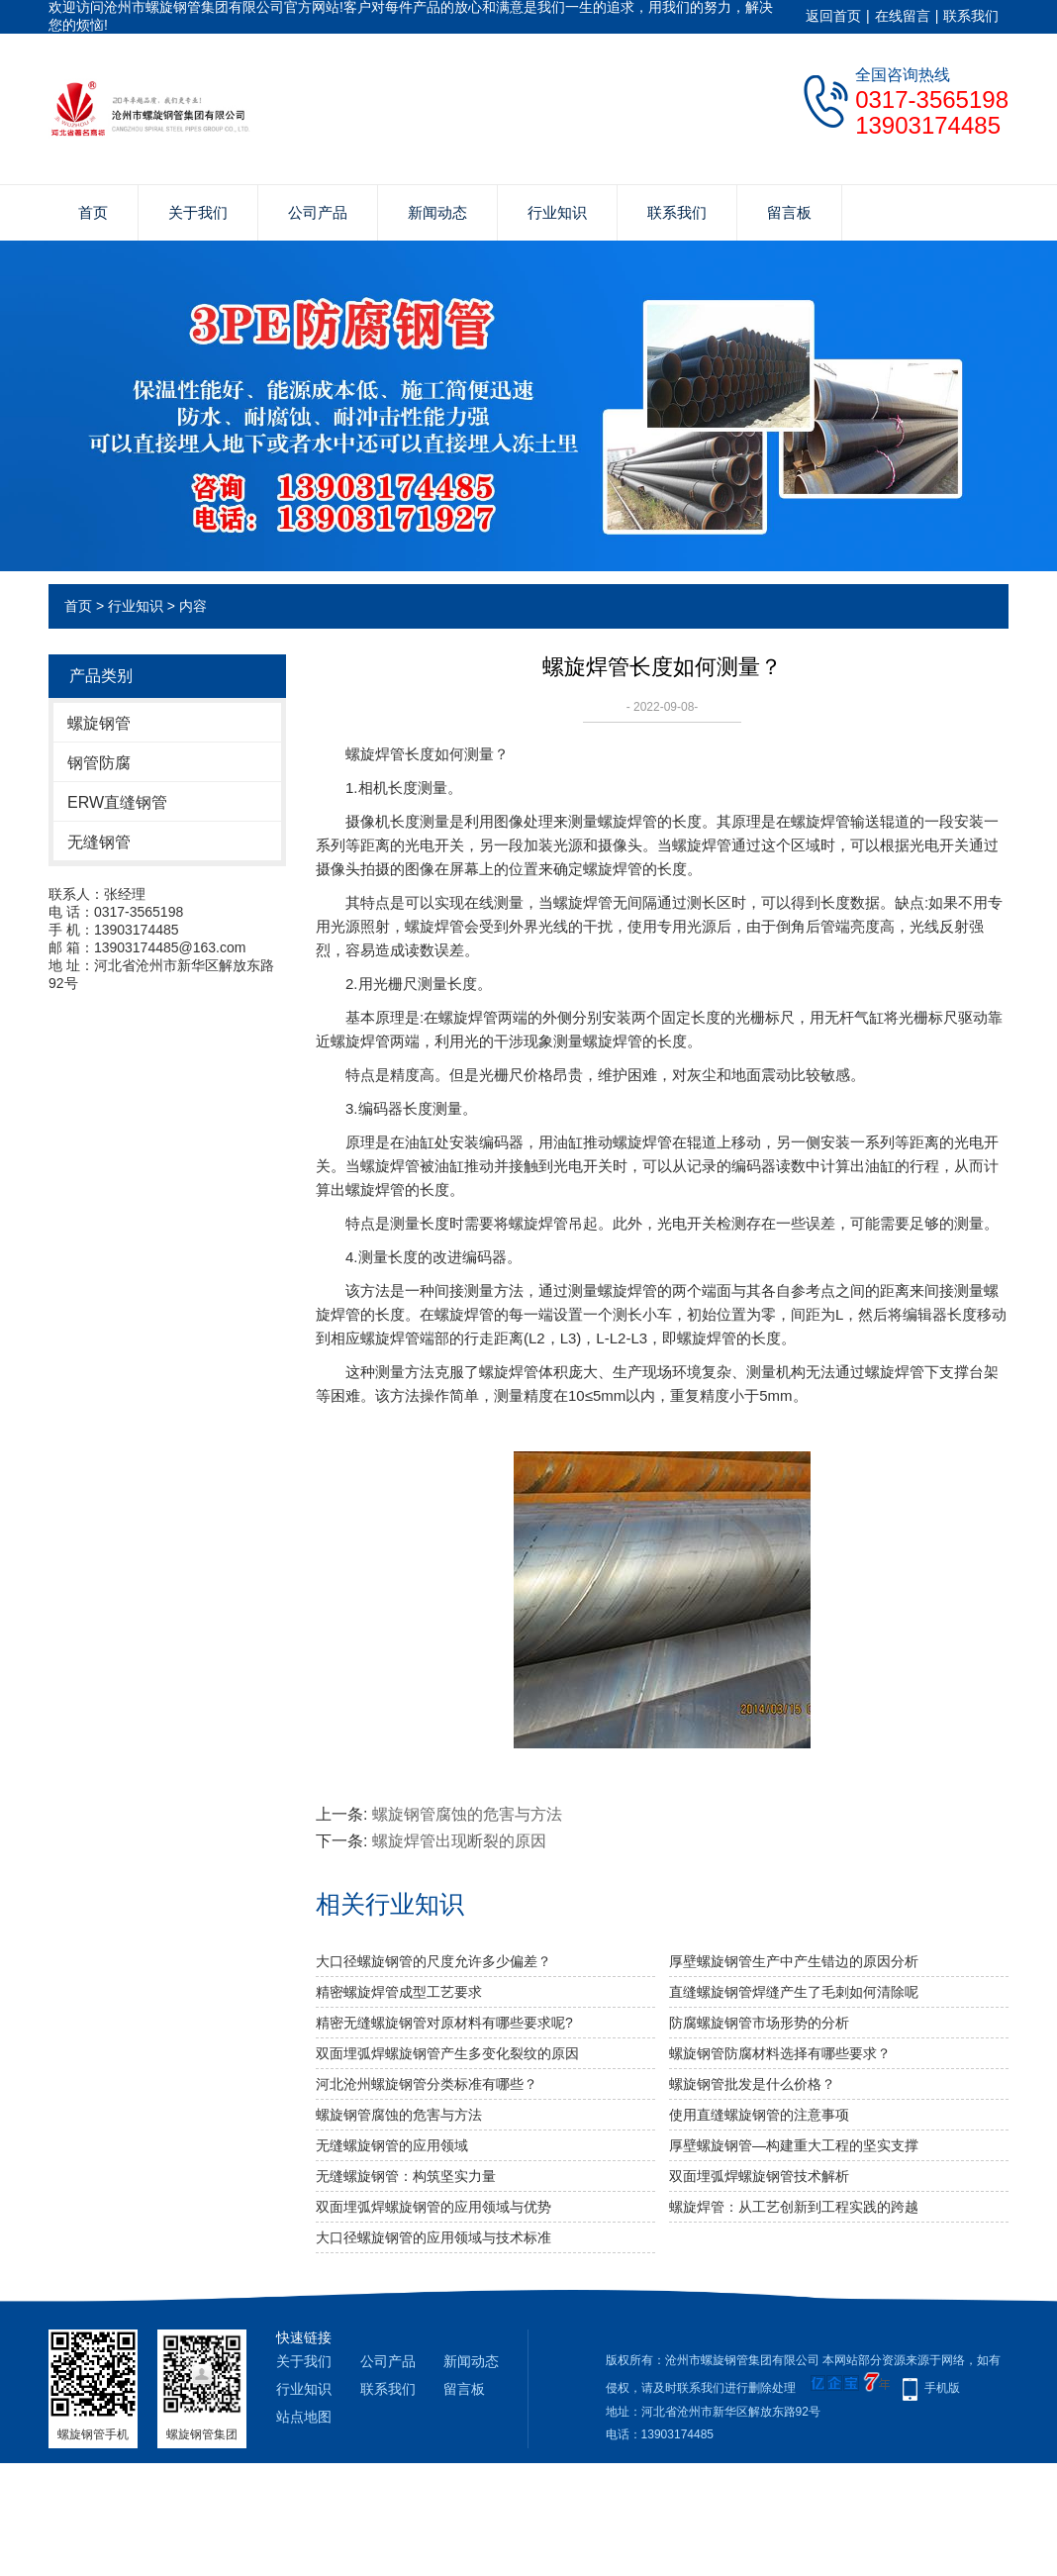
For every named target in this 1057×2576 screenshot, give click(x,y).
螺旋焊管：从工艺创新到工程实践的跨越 (793, 2207)
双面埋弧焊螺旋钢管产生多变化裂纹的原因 (447, 2053)
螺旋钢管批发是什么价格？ (752, 2084)
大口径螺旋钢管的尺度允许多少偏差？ (433, 1961)
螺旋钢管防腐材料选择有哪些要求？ (780, 2053)
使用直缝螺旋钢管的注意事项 (759, 2115)
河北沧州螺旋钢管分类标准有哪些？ (426, 2084)
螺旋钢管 (99, 723)
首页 (93, 212)
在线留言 (902, 16)
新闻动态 (437, 212)
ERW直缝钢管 (117, 802)
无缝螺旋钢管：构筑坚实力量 (406, 2176)
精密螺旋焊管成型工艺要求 (399, 1992)
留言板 (789, 212)
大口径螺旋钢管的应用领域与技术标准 (433, 2237)
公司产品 (317, 212)
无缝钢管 (99, 842)
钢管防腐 (99, 762)
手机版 (942, 2388)
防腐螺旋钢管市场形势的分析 (759, 2023)
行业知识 (557, 212)
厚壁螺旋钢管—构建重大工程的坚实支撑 (793, 2145)
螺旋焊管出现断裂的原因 (459, 1841)
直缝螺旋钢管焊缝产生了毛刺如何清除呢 (793, 1992)
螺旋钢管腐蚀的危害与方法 (467, 1814)
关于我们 (198, 212)
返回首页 (833, 16)
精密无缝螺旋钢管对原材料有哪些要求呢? (444, 2023)
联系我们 (971, 16)
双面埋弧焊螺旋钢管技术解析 (759, 2176)
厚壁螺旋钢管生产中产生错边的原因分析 (793, 1961)
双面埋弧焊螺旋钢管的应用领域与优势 (433, 2207)
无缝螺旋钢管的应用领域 (392, 2145)
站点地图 (304, 2417)
